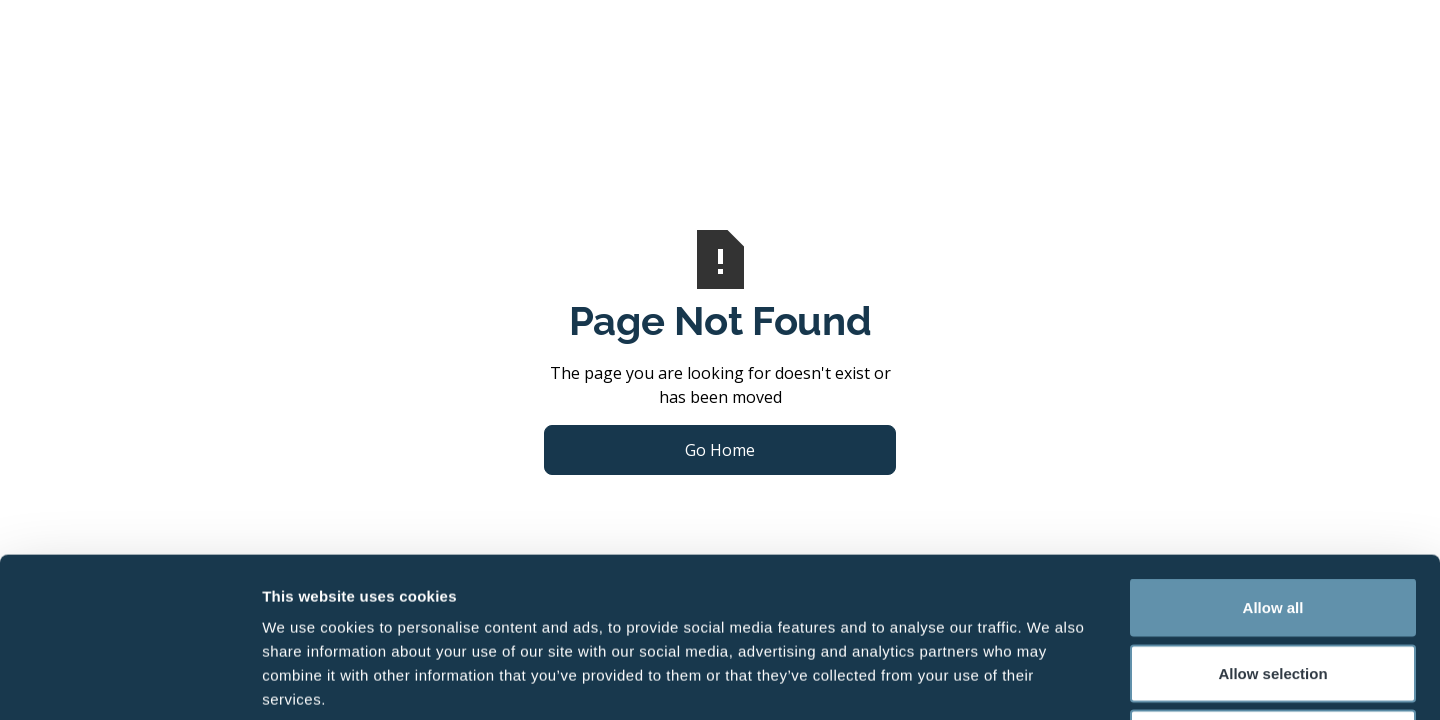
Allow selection (1272, 523)
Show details (1049, 680)
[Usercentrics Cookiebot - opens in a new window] (129, 681)
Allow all (1273, 457)
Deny (1273, 588)
